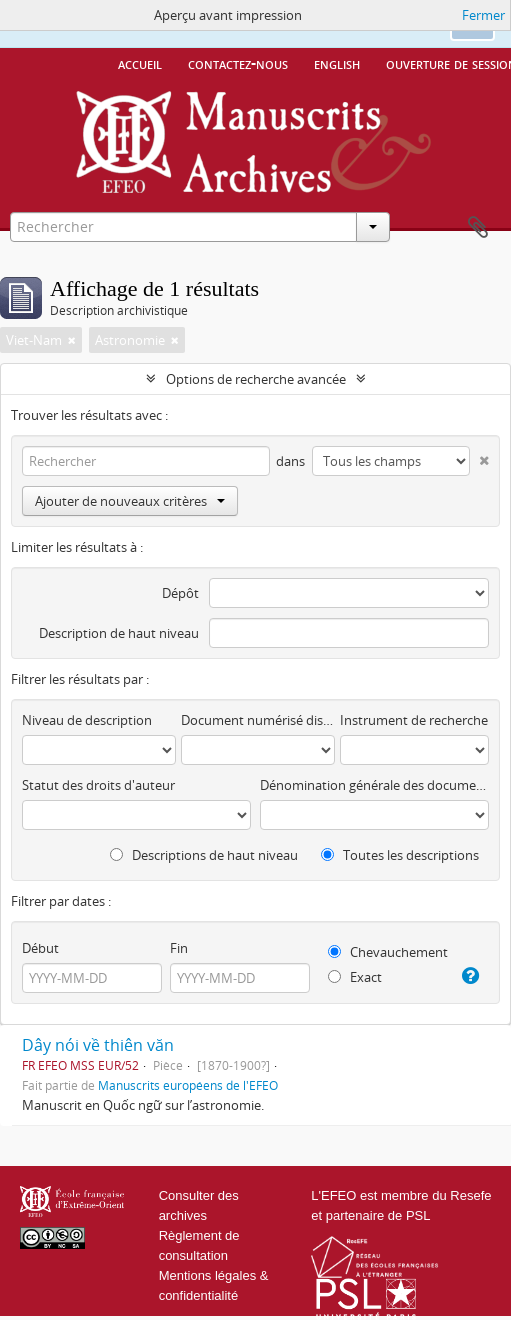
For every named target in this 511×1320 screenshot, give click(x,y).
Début (40, 948)
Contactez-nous (238, 63)
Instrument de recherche (414, 720)
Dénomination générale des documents (374, 785)
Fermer (483, 15)
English (337, 63)
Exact (355, 977)
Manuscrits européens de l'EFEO (188, 1085)
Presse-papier (478, 228)
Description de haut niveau (119, 633)
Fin (179, 948)
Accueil (140, 63)
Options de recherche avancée (256, 379)
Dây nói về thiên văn (98, 1045)
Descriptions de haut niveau (204, 855)
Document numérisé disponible (258, 720)
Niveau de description (87, 720)
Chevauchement (388, 952)
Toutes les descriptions (400, 855)
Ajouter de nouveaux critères (130, 501)
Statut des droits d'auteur (98, 785)
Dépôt (180, 593)
